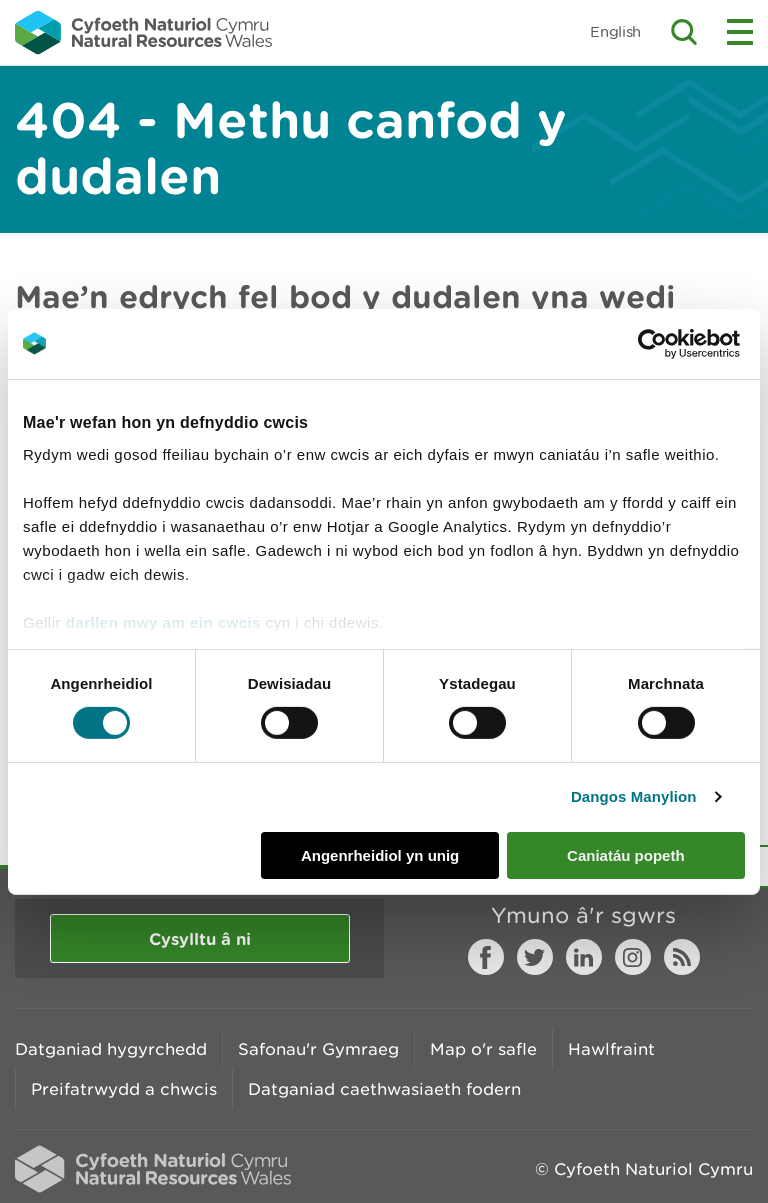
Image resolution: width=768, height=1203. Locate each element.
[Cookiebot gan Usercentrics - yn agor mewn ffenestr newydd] (687, 343)
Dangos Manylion (634, 796)
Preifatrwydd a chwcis (124, 1089)
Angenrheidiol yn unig (380, 855)
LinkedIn (584, 957)
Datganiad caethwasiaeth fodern (384, 1089)
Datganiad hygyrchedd (111, 1049)
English (615, 31)
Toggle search (684, 32)
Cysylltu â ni (200, 938)
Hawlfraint (611, 1049)
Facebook (486, 957)
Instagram (633, 957)
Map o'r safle (483, 1049)
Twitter (535, 957)
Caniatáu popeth (626, 855)
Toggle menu (740, 32)
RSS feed (682, 957)
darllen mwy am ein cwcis (163, 622)
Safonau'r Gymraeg (318, 1049)
